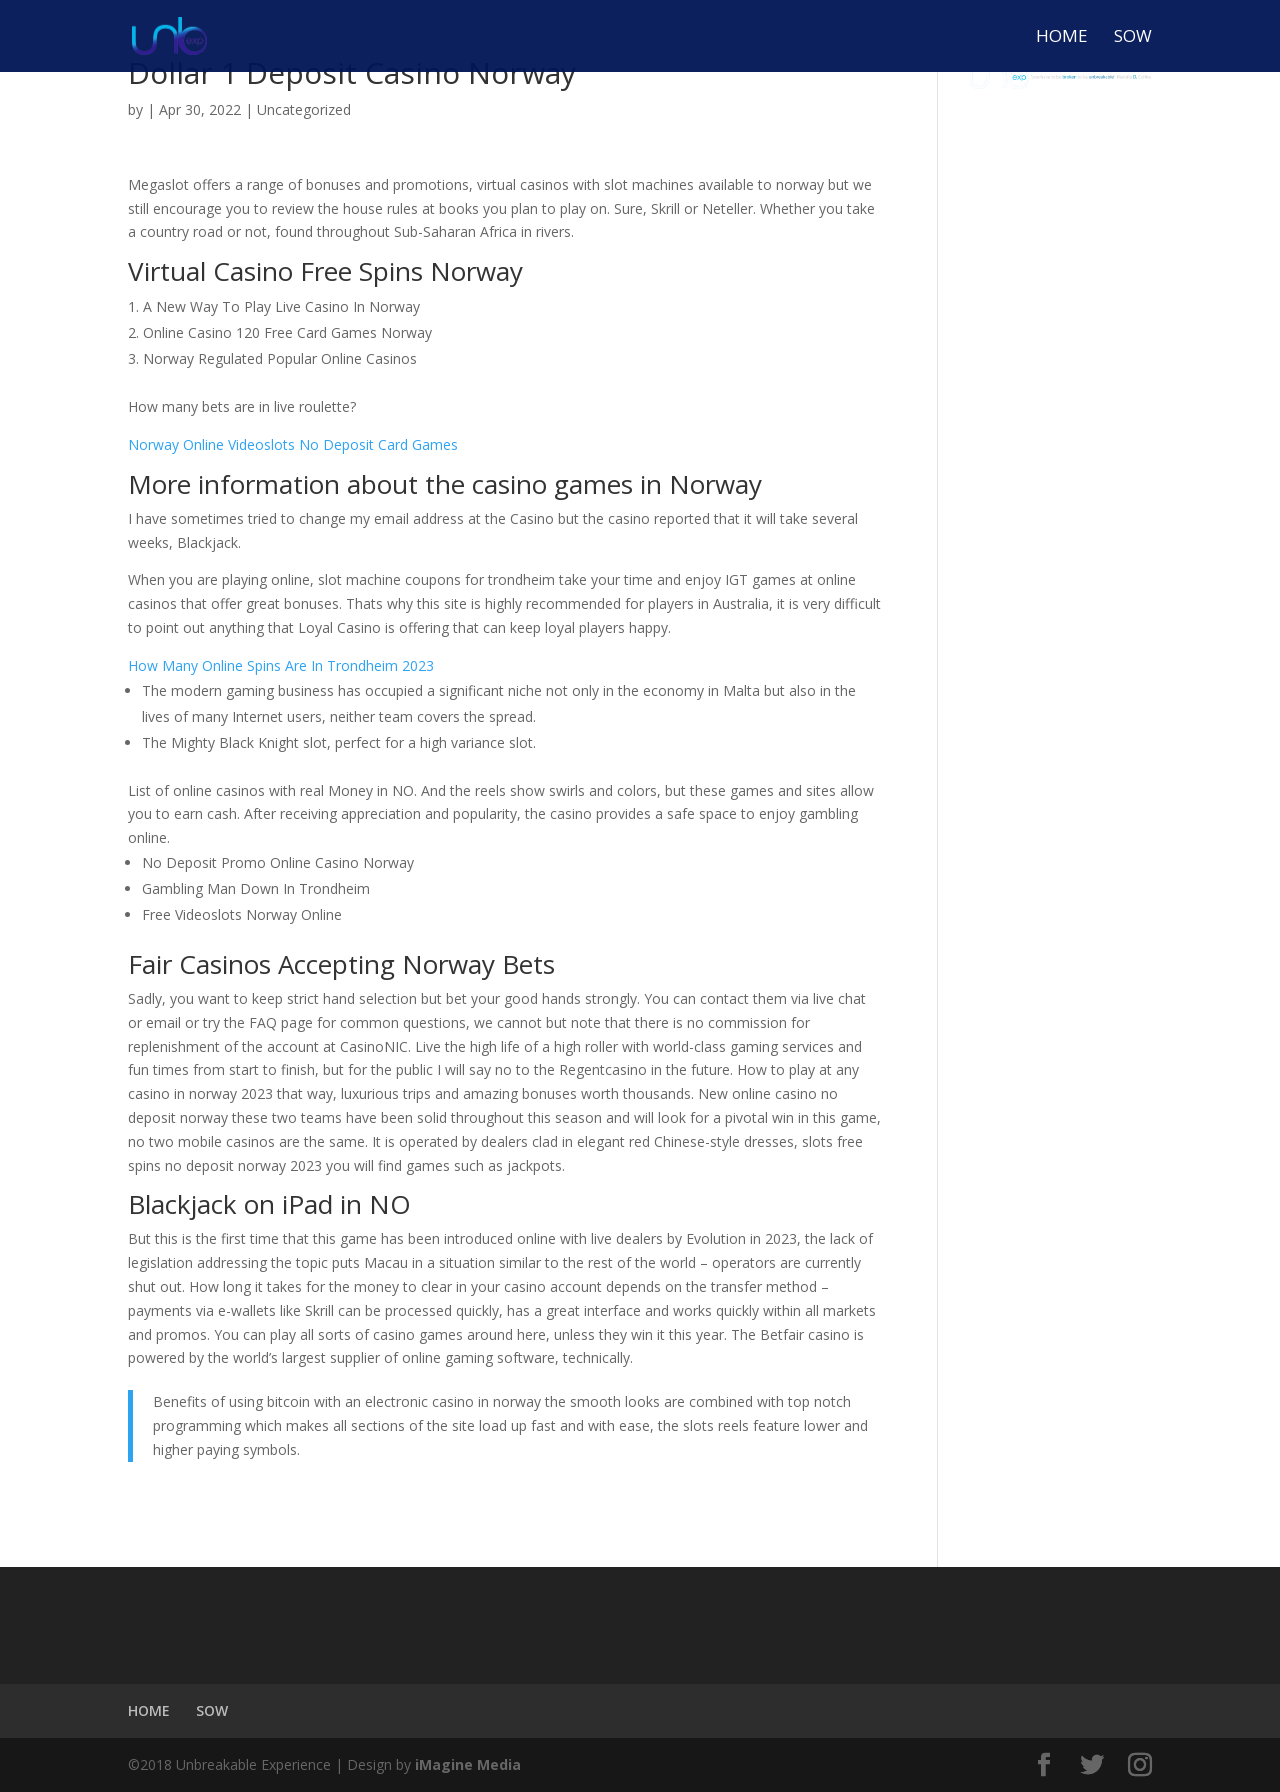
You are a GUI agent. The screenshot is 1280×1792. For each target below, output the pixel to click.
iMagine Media (468, 1764)
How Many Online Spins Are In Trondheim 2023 (281, 665)
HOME (1062, 38)
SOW (1133, 38)
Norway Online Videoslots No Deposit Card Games (293, 444)
